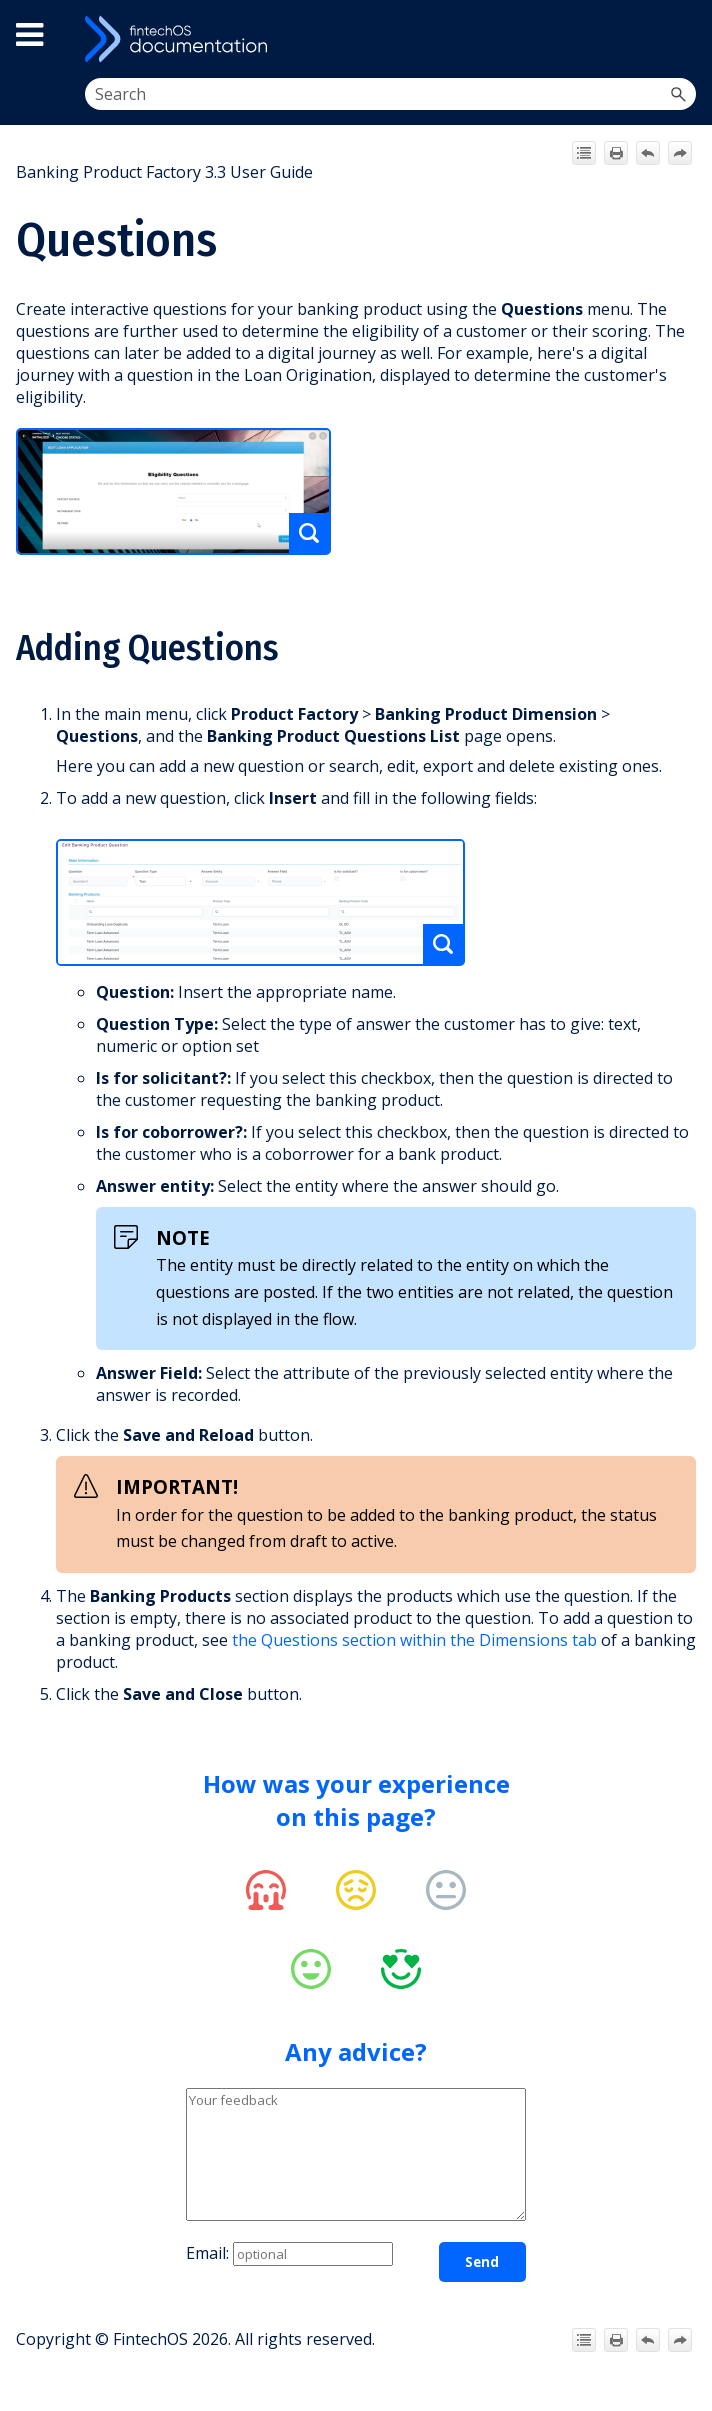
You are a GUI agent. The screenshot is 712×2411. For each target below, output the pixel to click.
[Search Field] (391, 94)
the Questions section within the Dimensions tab (414, 1640)
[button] (678, 94)
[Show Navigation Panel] (678, 39)
